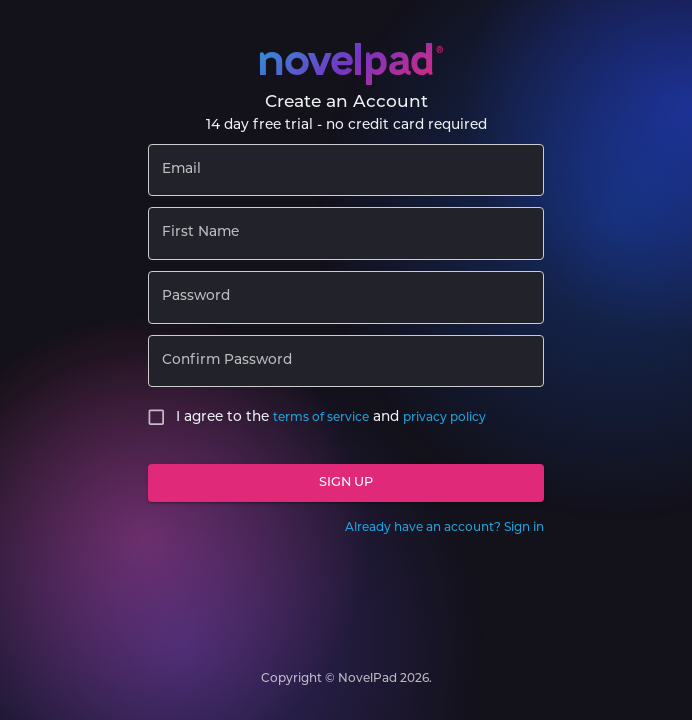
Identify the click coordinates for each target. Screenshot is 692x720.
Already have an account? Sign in (444, 528)
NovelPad (367, 679)
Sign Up (346, 483)
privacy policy (444, 418)
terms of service (321, 418)
